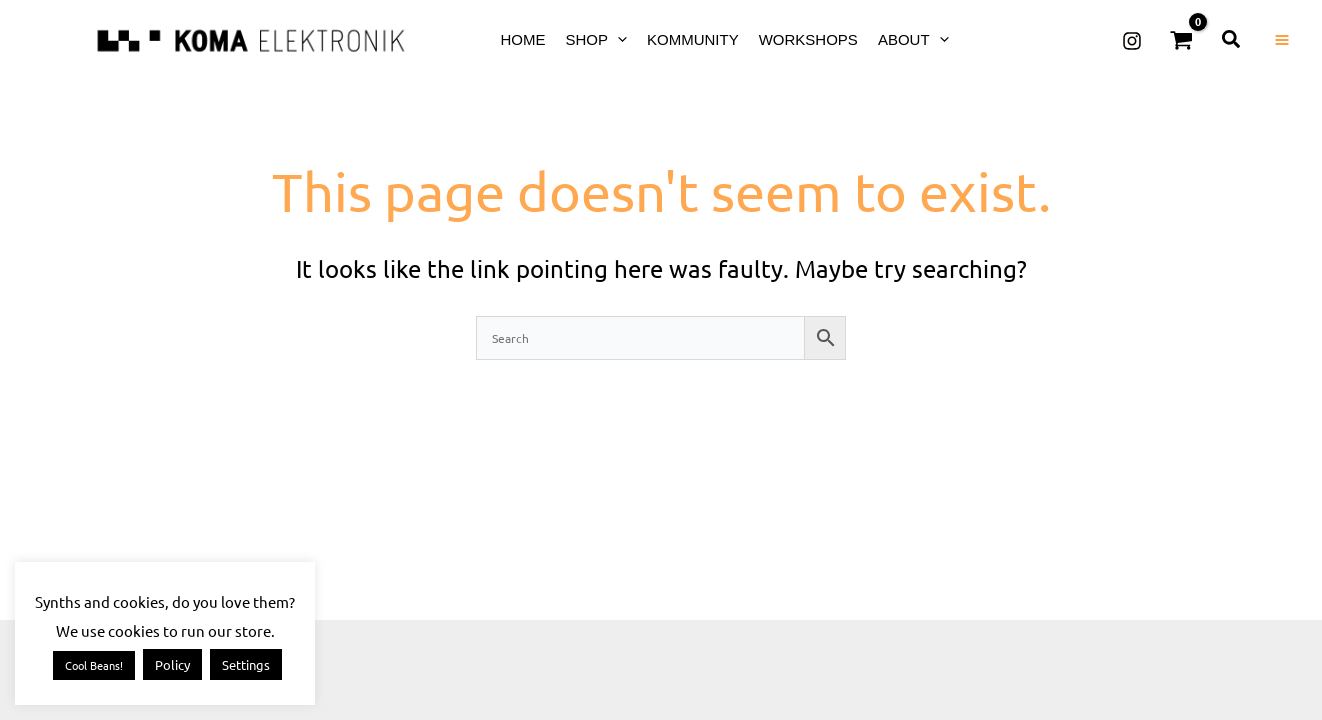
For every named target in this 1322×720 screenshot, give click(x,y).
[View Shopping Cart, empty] (1182, 40)
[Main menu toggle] (1282, 40)
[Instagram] (1132, 41)
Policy (172, 664)
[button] (617, 39)
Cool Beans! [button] (94, 665)
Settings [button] (246, 664)
